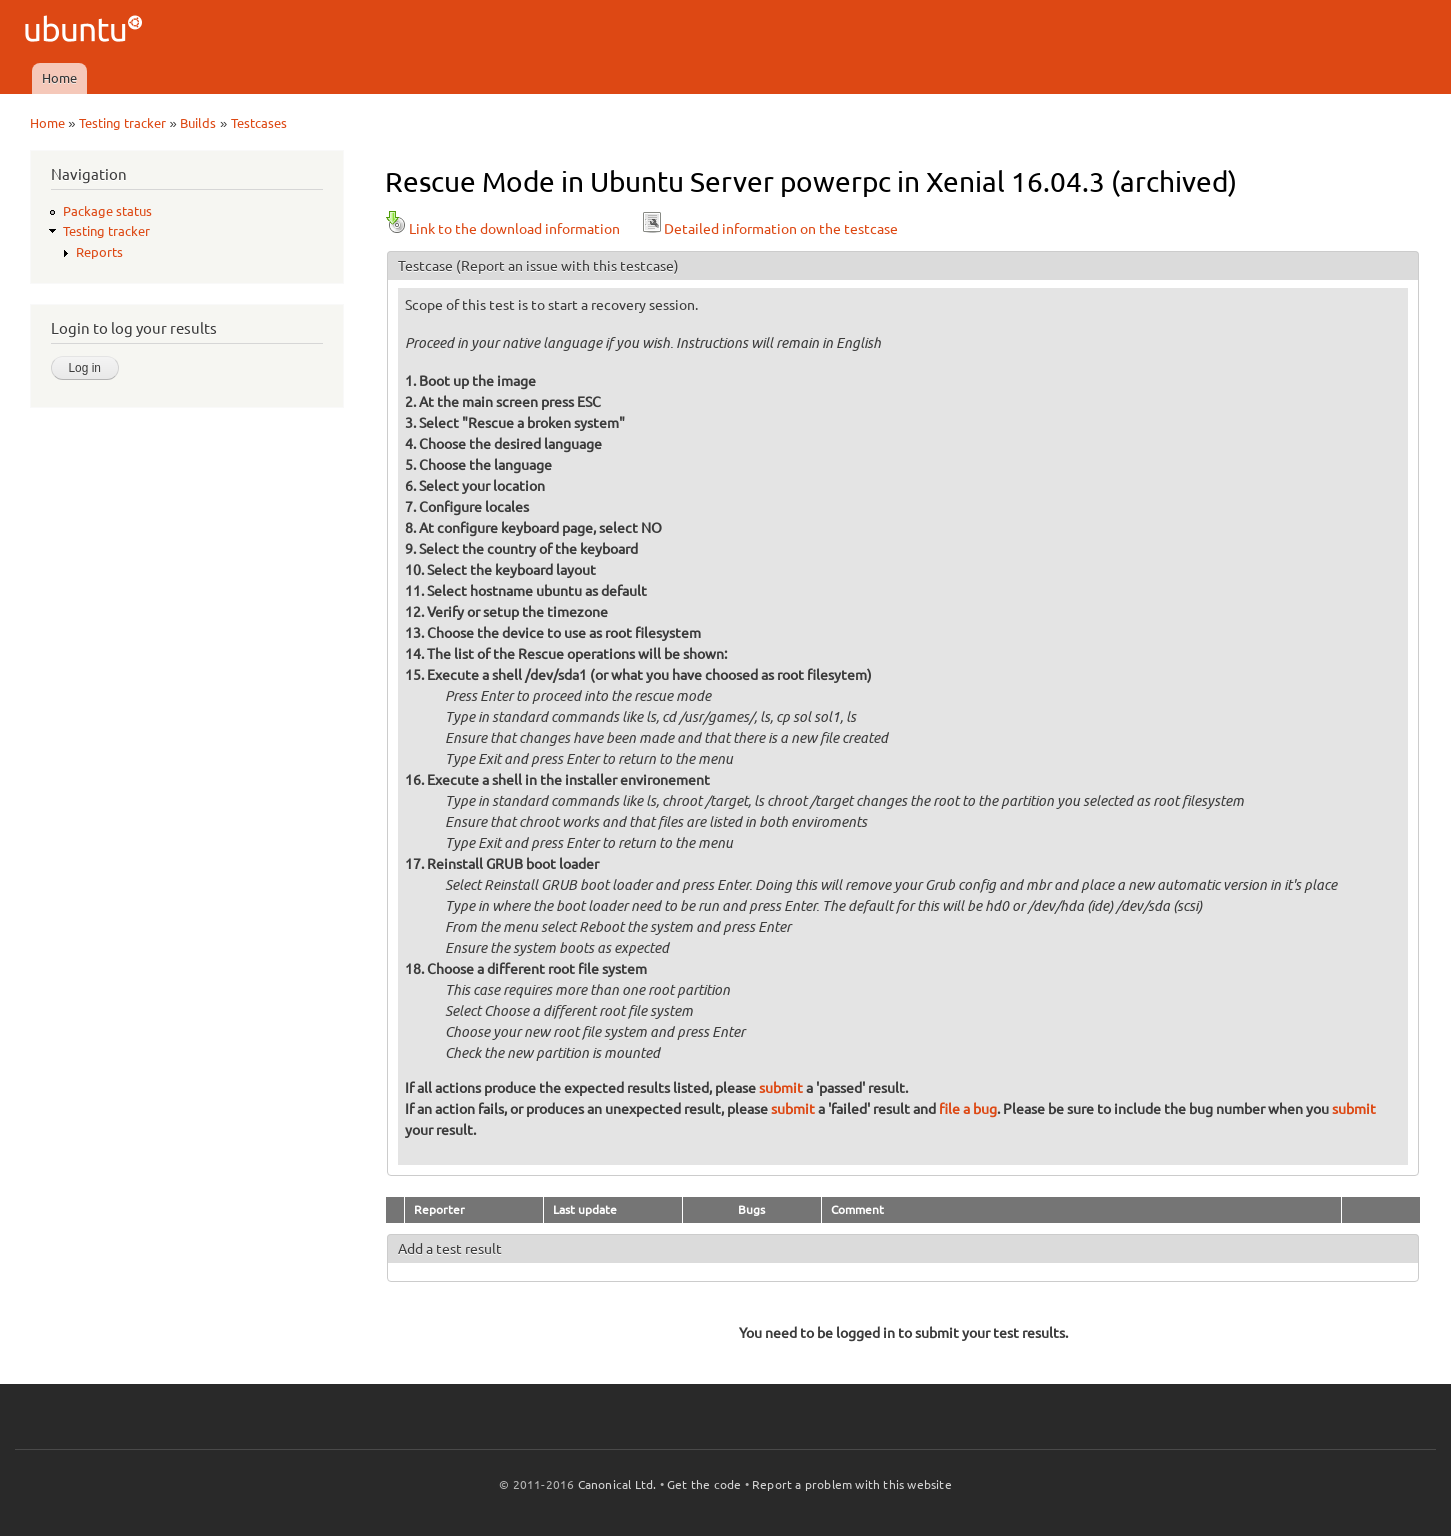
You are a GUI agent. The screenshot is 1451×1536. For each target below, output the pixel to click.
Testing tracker (122, 123)
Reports (99, 252)
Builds (198, 123)
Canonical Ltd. (617, 1484)
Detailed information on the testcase (769, 229)
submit (781, 1088)
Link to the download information (502, 229)
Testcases (259, 123)
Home (59, 78)
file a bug (968, 1109)
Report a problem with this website (852, 1484)
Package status (107, 211)
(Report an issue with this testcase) (567, 266)
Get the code (704, 1484)
